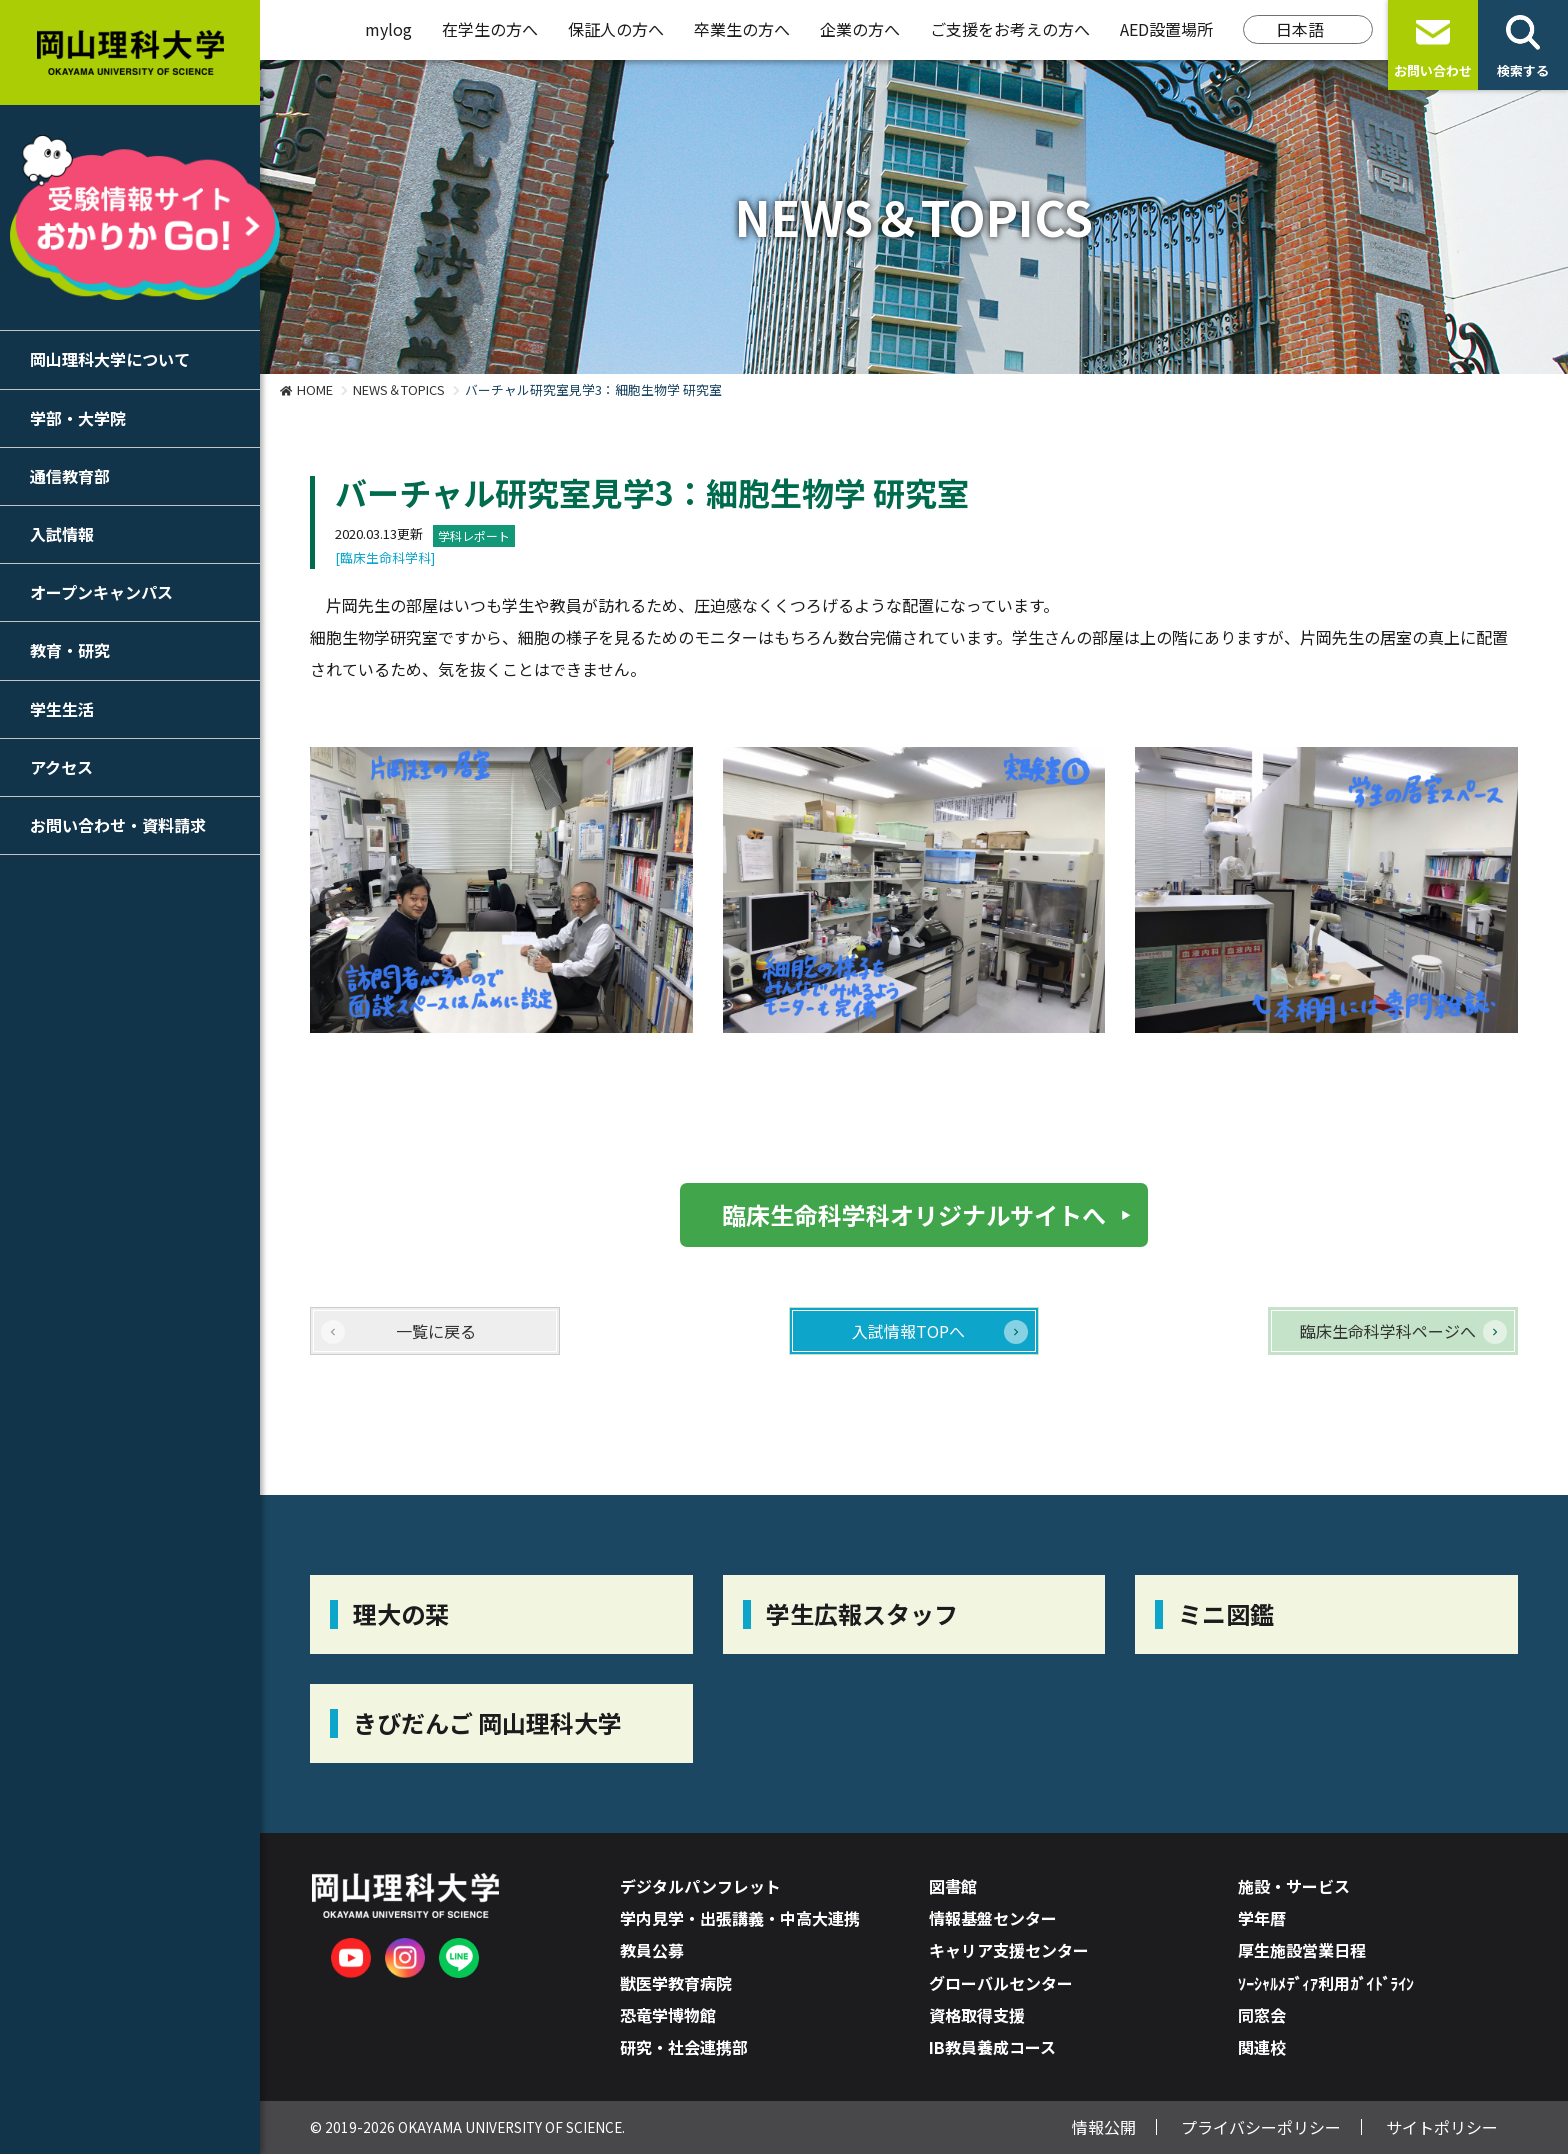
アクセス (61, 767)
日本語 (1300, 29)
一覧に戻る (436, 1331)
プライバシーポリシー (1261, 2127)
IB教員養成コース (992, 2047)
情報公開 (1104, 2127)
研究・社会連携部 (684, 2047)
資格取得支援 (977, 2015)
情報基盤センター (993, 1918)
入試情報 (62, 534)
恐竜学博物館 (668, 2015)
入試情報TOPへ (908, 1331)
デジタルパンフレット (700, 1886)
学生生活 (62, 709)
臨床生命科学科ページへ (1388, 1331)
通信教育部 (70, 476)
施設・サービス (1294, 1886)
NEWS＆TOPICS (399, 389)
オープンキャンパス (101, 592)
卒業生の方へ (742, 29)
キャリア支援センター (1009, 1950)
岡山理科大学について (110, 359)
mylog (388, 29)
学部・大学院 (78, 418)
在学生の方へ (490, 29)
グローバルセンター (1001, 1983)
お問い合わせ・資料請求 (118, 825)
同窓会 (1262, 2015)
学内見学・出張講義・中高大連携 (740, 1918)
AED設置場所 (1166, 29)
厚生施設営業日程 (1302, 1950)
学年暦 (1262, 1918)
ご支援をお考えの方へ (1010, 29)
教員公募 (652, 1950)
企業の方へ (860, 29)
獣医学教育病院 (676, 1983)
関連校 (1262, 2047)
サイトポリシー (1442, 2127)
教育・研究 (70, 650)
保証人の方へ (616, 29)
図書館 (953, 1886)
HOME (315, 389)
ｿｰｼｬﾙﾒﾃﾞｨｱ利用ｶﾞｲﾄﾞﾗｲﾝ (1326, 1983)
